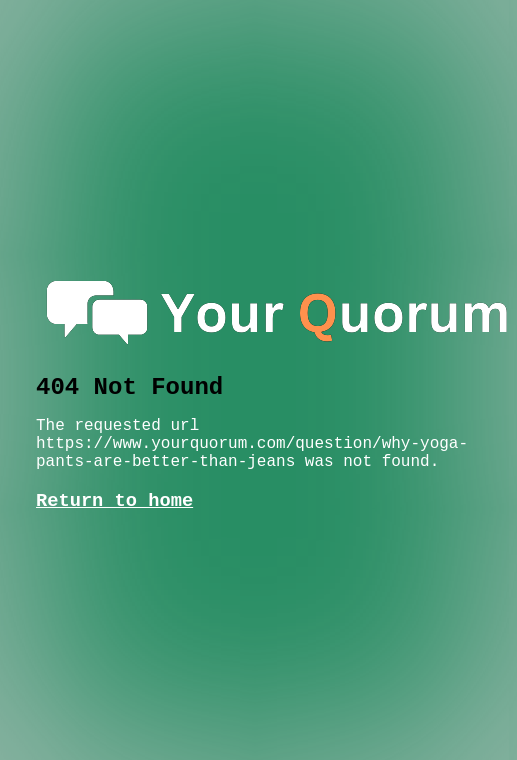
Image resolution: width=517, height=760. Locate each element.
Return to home (114, 501)
